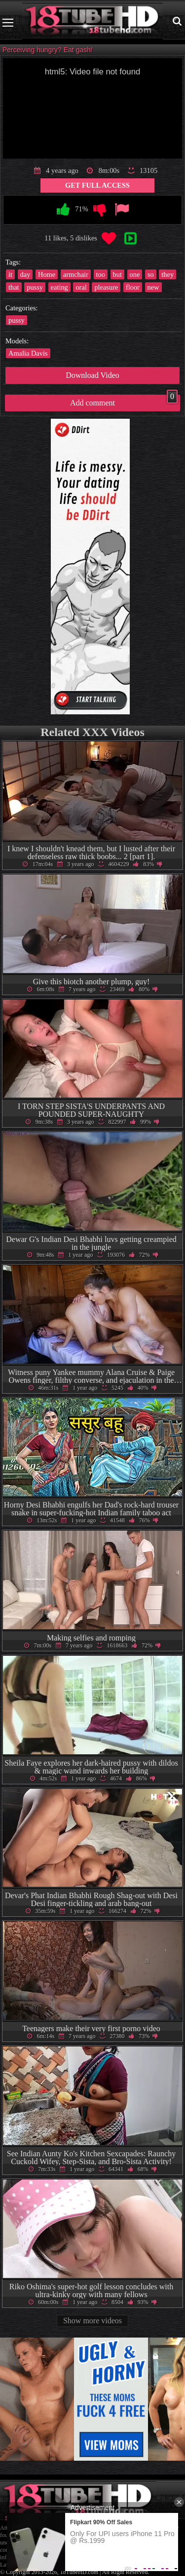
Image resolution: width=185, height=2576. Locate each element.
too (100, 274)
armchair (75, 274)
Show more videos (92, 2320)
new (153, 287)
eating (59, 287)
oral (80, 287)
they (167, 274)
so (151, 274)
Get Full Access (97, 185)
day (25, 274)
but (117, 274)
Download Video (92, 375)
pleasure (106, 287)
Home (46, 274)
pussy (35, 287)
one (135, 274)
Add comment (124, 401)
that (13, 287)
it (10, 274)
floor (133, 287)
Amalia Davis (28, 353)
